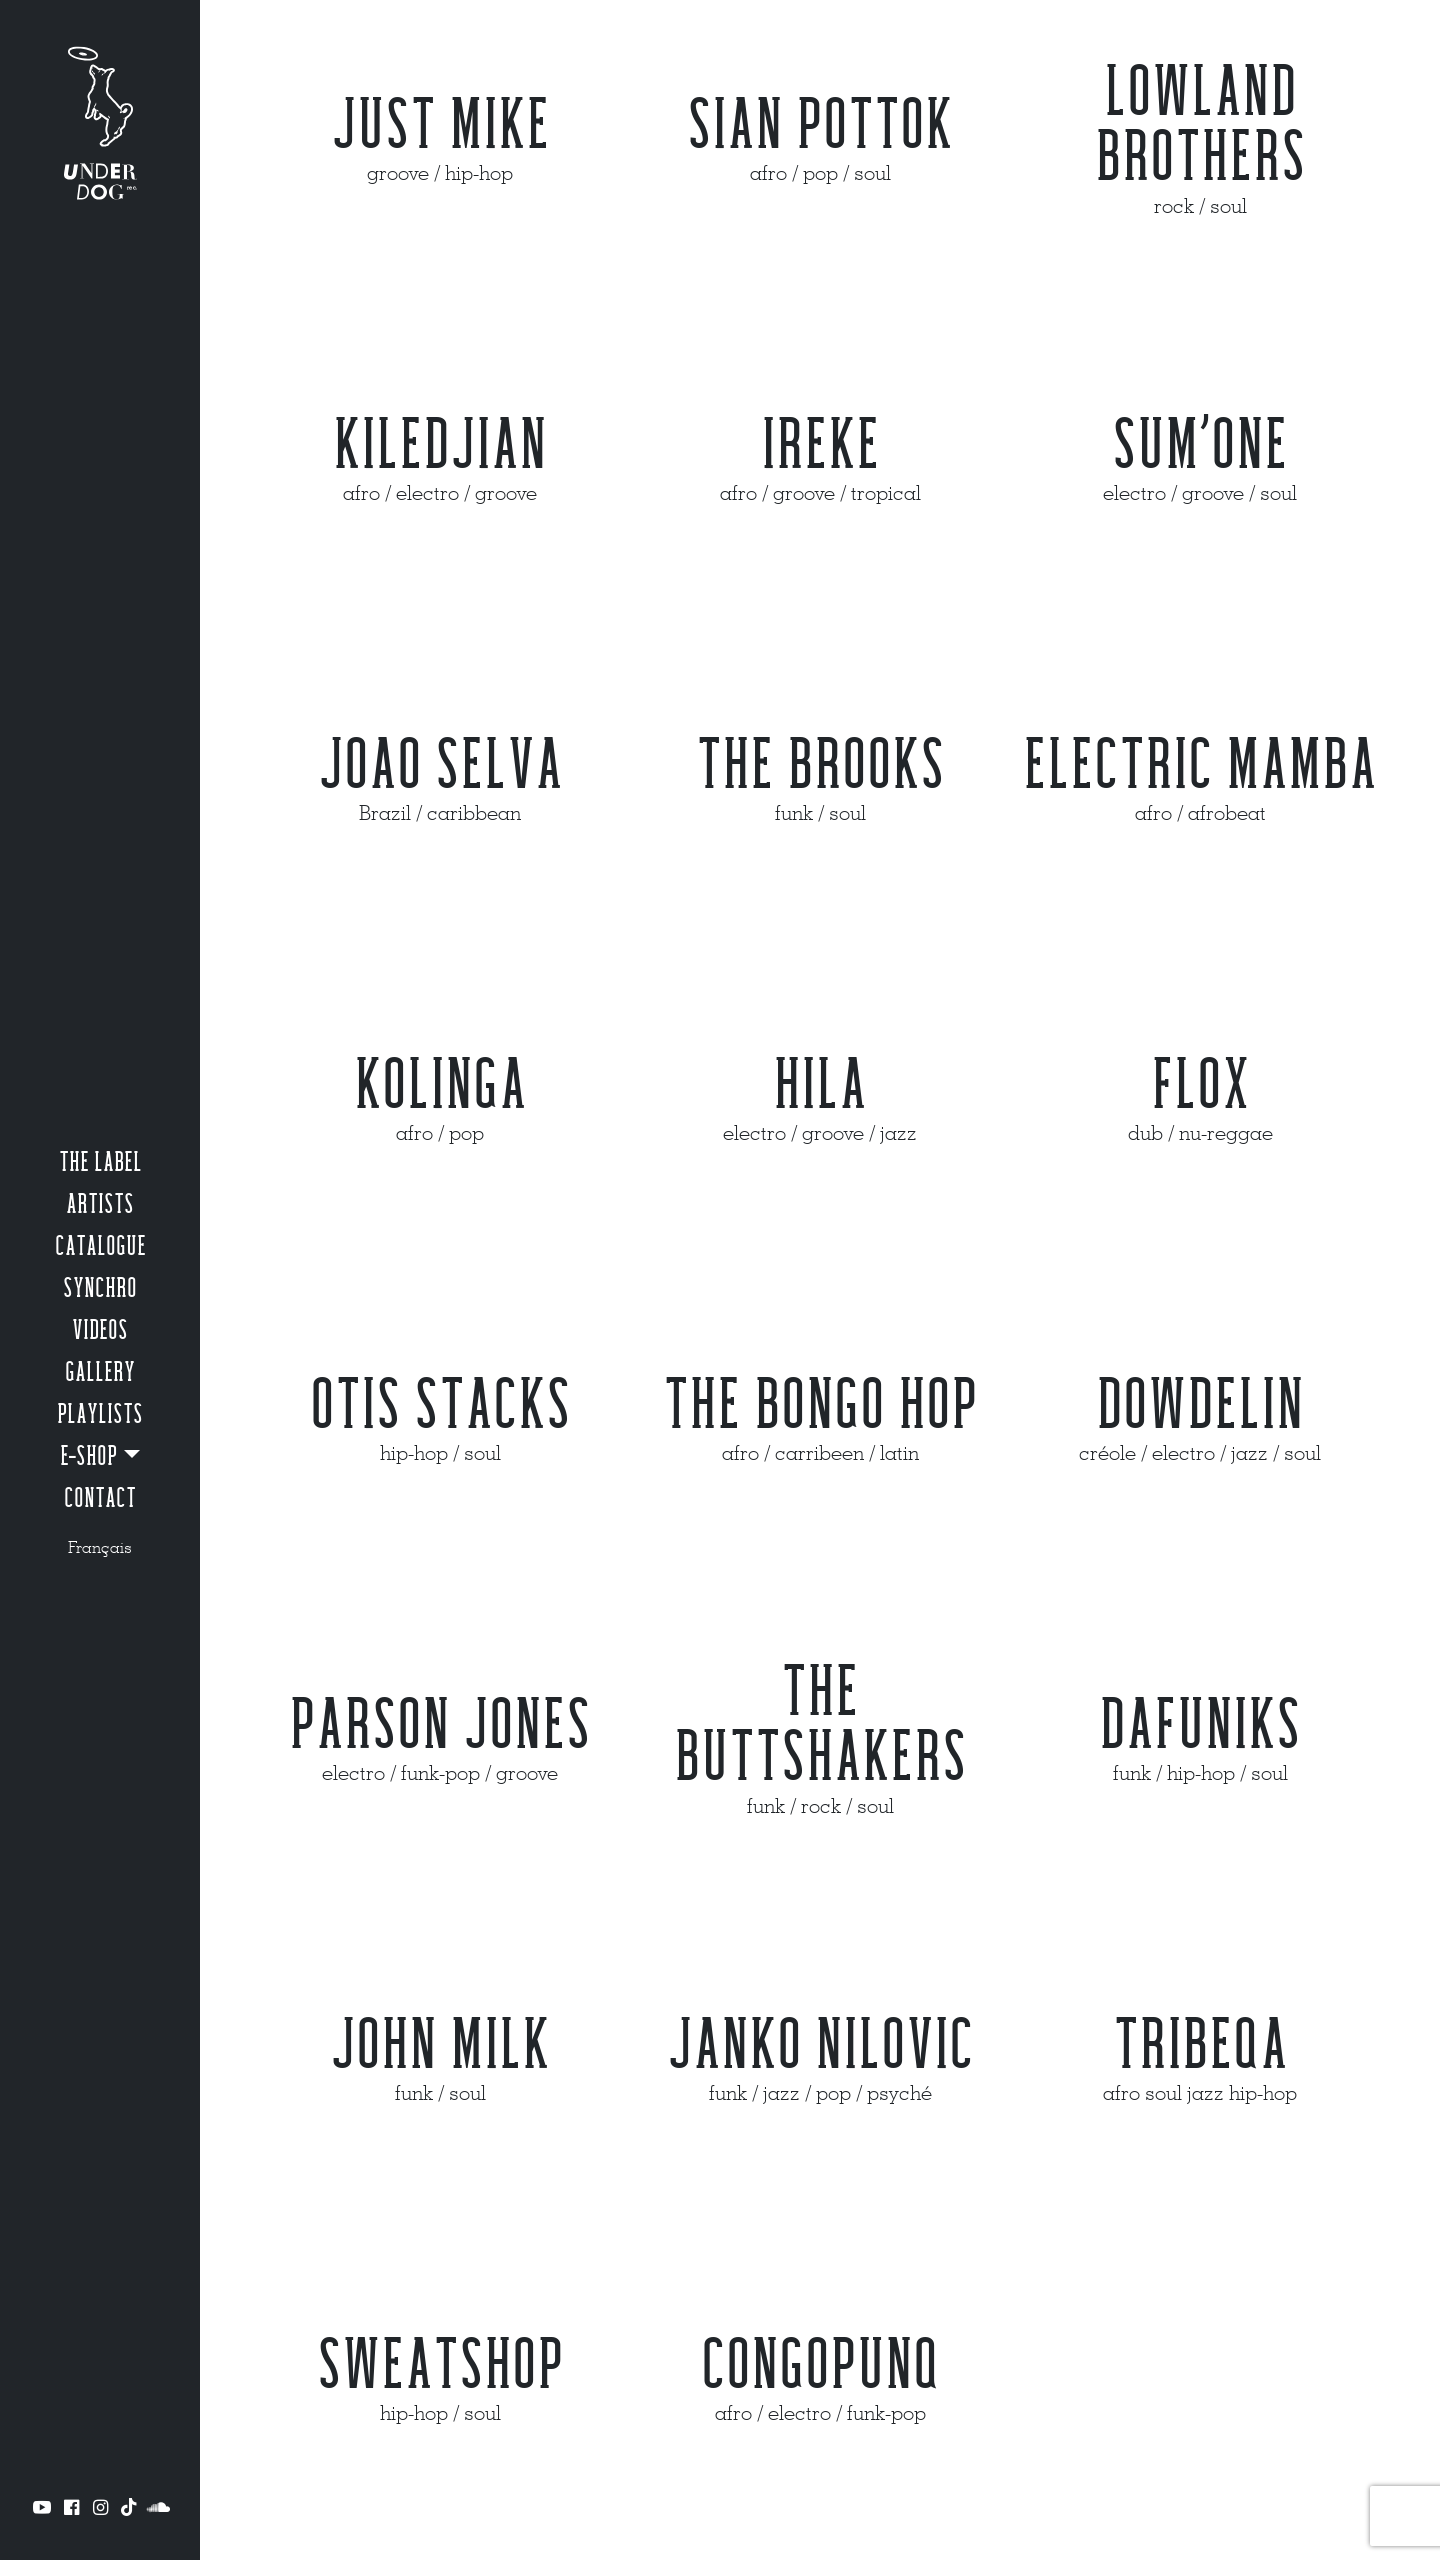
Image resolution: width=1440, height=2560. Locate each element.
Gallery (100, 1373)
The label (100, 1163)
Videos (100, 1331)
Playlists (100, 1415)
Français (100, 1547)
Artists (100, 1205)
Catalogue (100, 1247)
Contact (100, 1499)
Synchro (100, 1289)
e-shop (89, 1457)
